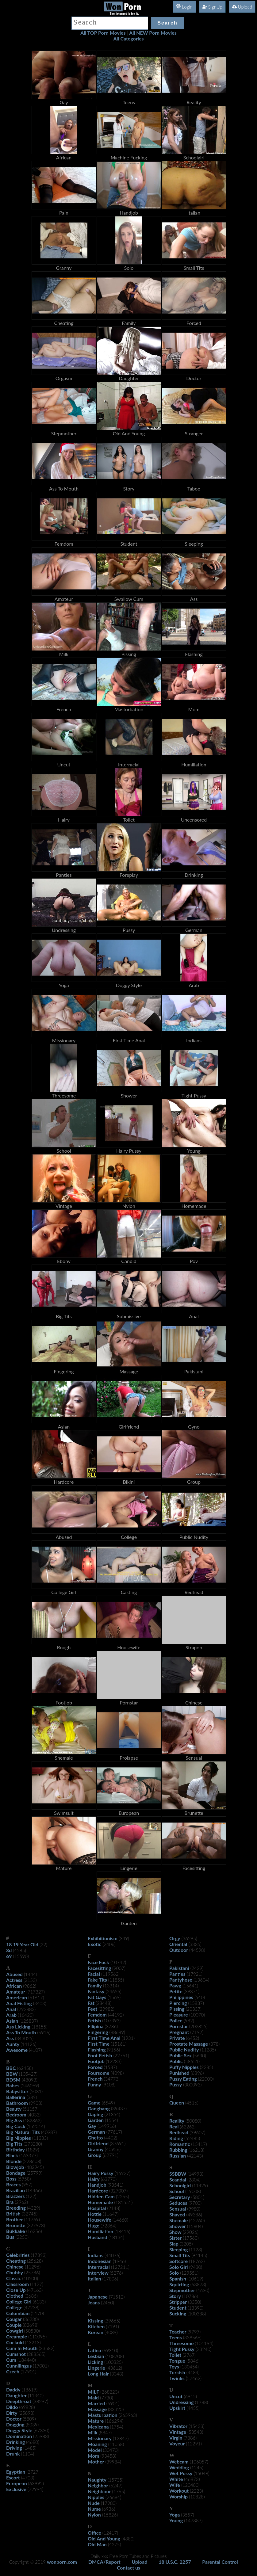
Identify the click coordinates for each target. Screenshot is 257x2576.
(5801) (198, 2197)
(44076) (112, 2255)
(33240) (203, 2349)
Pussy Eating (183, 2079)
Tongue (177, 2361)
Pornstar (178, 2026)
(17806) (110, 2278)
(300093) (192, 2084)
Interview (98, 2273)
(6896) (197, 2073)
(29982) (106, 2009)
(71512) (117, 2296)
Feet (92, 2009)
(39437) (119, 2108)
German (96, 2132)
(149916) (107, 2126)
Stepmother (182, 2290)
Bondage (15, 2173)
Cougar (14, 2319)
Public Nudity (184, 2049)
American (16, 1997)
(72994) (35, 2489)
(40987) (49, 2132)
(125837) (28, 2021)
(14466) (34, 2190)
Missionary (100, 2438)
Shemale (178, 2220)
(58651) (192, 2061)
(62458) (25, 2068)
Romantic (179, 2144)
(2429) (197, 1968)
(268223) (109, 2392)
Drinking (15, 2442)
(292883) (26, 2009)
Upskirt (177, 2408)
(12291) (194, 2443)
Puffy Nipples (184, 2067)
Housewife (99, 2220)
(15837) (196, 2003)
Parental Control (220, 2562)
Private (177, 2038)
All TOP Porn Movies (102, 33)
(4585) (19, 1950)
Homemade (100, 2202)
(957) (27, 2184)
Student (177, 2308)
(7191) (112, 2326)
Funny (94, 2084)
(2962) (21, 2202)
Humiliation (100, 2231)
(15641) (190, 1985)
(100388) (197, 2313)
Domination (19, 2436)
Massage (97, 2409)
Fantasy (96, 1991)
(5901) (113, 2403)
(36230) (31, 2319)
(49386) (194, 2214)
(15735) (115, 2480)
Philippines (181, 1997)
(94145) (199, 2255)
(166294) (114, 2421)
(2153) (30, 1980)
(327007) (118, 2190)
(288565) (36, 2354)
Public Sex (180, 2055)
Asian (12, 2021)
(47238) (31, 2307)
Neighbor (98, 2485)
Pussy (175, 2084)
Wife (174, 2485)
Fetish (94, 2020)
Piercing (178, 2003)
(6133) (39, 2301)
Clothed (14, 2296)
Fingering (98, 2032)
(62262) (187, 2126)
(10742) (118, 1962)
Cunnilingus (19, 2365)
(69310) (110, 2350)
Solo (174, 2273)
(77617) (114, 2132)
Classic (13, 2278)
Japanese (98, 2296)
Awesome (17, 2050)
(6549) (108, 2102)
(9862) (29, 1986)
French (95, 2079)
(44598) (197, 1950)
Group (95, 2155)
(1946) (119, 2261)
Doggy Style (19, 2430)
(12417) (110, 2533)
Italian (94, 2278)
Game (94, 2102)
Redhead (178, 2132)
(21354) (112, 2114)
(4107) (35, 2050)
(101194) (204, 2343)
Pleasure (178, 2014)
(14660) (120, 2220)
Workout (179, 2491)
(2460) (107, 2302)
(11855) (116, 1980)
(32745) (29, 2213)
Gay (92, 2126)
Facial (94, 1974)
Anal (11, 2009)
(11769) (32, 2219)
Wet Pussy (180, 2473)
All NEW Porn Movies (153, 33)
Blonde (13, 2161)
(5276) (116, 2273)
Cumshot (16, 2354)
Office (94, 2533)
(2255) (122, 2196)
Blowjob (15, 2167)
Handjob (97, 2185)
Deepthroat (18, 2401)
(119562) (110, 1974)
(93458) (108, 2456)
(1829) (32, 2149)
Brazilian (15, 2190)
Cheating (16, 2261)
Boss (11, 2178)
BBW (12, 2074)
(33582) (46, 2348)
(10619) (195, 2278)
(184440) (26, 2360)
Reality (176, 2121)
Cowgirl (14, 2331)
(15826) (110, 2514)
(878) (214, 2044)
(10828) (197, 2496)
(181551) (123, 2202)
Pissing (177, 2009)
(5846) (193, 2361)
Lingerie (96, 2368)
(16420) (25, 2015)
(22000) (206, 2079)
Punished (179, 2073)
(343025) (24, 2038)
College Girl (18, 2301)
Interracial (99, 2267)
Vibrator (178, 2426)
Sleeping (178, 2249)
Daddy (13, 2389)
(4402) (110, 2137)
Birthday (15, 2149)
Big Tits (14, 2144)
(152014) (36, 2126)
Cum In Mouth (21, 2348)
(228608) (32, 2161)
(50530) (32, 2331)
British (13, 2213)
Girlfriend (98, 2143)
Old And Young (104, 2538)
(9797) (194, 2331)
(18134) (116, 2237)
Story (175, 2296)
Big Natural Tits (23, 2132)
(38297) (40, 2401)
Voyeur (177, 2443)
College (14, 2307)
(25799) (34, 2173)
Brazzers (15, 2196)
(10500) (30, 2278)
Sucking (177, 2313)
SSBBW (177, 2174)
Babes (12, 2085)
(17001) (40, 2365)
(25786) (32, 2272)
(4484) (193, 2372)
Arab (11, 2015)
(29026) (190, 2232)
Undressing (181, 2402)
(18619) (29, 2389)
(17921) (194, 1974)
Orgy (174, 1938)
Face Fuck (98, 1962)
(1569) (114, 1997)
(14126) (28, 2044)
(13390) (195, 2308)
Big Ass (14, 2120)
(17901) (28, 2371)
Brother (14, 2219)
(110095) (37, 2336)
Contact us (128, 2567)
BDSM (13, 2079)
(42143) (195, 2155)
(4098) (117, 2073)
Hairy (94, 2179)
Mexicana (98, 2426)
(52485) (192, 2138)
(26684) (113, 2497)
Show (175, 2232)
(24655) (113, 1991)
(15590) (21, 1956)
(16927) (122, 2173)
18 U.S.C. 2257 (175, 2562)
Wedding (179, 2467)
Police (175, 2020)
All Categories (128, 38)
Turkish (177, 2372)
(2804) (194, 2179)
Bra (9, 2202)
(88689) (117, 2032)
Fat (91, 2003)
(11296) (32, 2266)
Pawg (175, 1985)
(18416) (122, 2231)
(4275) (114, 2544)
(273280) (33, 2144)
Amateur (15, 1991)
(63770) (109, 2179)
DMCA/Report (104, 2562)
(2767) (189, 2355)
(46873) (192, 2479)
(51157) (31, 2109)
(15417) (199, 2144)
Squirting (179, 2284)
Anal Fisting (19, 2003)
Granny (96, 2149)
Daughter (16, 2395)
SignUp (212, 7)
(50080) (193, 2121)
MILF (93, 2392)
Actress (14, 1980)
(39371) (191, 1991)
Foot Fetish (100, 2055)
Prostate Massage (188, 2044)
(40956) (113, 2149)
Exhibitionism (102, 1938)
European (16, 2483)
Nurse (94, 2509)
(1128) (195, 2249)
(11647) (110, 2214)
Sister (175, 2238)
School (176, 2191)
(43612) (114, 2368)
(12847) (120, 2438)
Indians (95, 2255)
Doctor (13, 2418)
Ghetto (95, 2137)
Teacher (177, 2331)
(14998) (195, 2174)
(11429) (200, 2185)
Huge (93, 2225)
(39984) (113, 2461)
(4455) (193, 2408)
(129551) (189, 2273)
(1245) (196, 2467)
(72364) (108, 2225)
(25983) (41, 2436)
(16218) (196, 2150)
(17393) (39, 2255)
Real (173, 2126)
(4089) (111, 2332)
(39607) (197, 2132)
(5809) (29, 2418)
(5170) (37, 2313)
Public (176, 2061)
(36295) (189, 1938)
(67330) (41, 2430)
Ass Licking (18, 2026)
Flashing (97, 2049)
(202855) (198, 2026)
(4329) (33, 2208)
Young (176, 2520)
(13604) (201, 1980)
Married (96, 2403)
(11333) (40, 2138)
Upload (242, 7)
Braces (13, 2184)
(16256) (34, 2231)
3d (9, 1950)
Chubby (14, 2272)
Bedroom (16, 2114)
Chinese (15, 2266)
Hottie (95, 2214)
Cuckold (15, 2342)
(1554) (111, 2120)
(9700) (195, 2203)
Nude (94, 2503)
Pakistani (179, 1968)
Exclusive (16, 2489)
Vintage (177, 2432)
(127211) (120, 2267)
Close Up (16, 2290)
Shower (177, 2226)
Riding (176, 2138)
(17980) (109, 2503)
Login (184, 7)
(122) (31, 2196)
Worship (178, 2496)
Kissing (95, 2320)
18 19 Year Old (22, 1944)
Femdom (97, 2014)
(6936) (108, 2509)
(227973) (36, 2225)
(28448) (103, 2003)
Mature (96, 2421)
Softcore (178, 2261)
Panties (177, 1974)
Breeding (16, 2208)
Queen (176, 2102)
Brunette (15, 2225)
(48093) (29, 2079)
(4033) (34, 2114)
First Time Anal (104, 2038)
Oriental (178, 1944)
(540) (199, 1997)
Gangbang (99, 2108)
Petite (175, 1991)
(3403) (39, 2003)
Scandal (177, 2179)
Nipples (96, 2497)
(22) (43, 1944)
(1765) (118, 2491)
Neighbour (99, 2491)
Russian (177, 2155)
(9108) (109, 2084)
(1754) (116, 2426)
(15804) (195, 2226)
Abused (14, 1974)
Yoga (174, 2514)
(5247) (115, 2485)
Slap (173, 2243)
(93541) (115, 2185)
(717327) (35, 1991)
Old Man (97, 2544)
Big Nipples (18, 2138)
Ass (10, 2038)
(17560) (190, 2238)
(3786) (111, 2026)
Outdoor (178, 1950)
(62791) (110, 2155)
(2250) (22, 2237)
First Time (98, 2044)
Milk (93, 2432)
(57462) (193, 2378)
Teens (175, 2337)
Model (95, 2450)
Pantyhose (180, 1980)
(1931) (128, 2038)
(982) (189, 2020)
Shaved (177, 2214)
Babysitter (17, 2091)
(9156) (113, 2049)
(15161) (118, 2044)
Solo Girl (178, 2267)
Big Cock (15, 2126)
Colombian (17, 2313)
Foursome (98, 2073)
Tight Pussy (181, 2349)
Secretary (179, 2197)
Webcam (179, 2461)
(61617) (36, 1997)
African (14, 1986)
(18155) (39, 2026)
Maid (93, 2397)
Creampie (16, 2336)
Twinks (177, 2378)
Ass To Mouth (21, 2032)
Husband (97, 2237)
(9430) (195, 2267)
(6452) (192, 2038)
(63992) (36, 2483)
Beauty (14, 2109)
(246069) (30, 2085)
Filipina (95, 2026)
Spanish (177, 2278)
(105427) (28, 2074)
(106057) (199, 2461)
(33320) (116, 2409)
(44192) (116, 2014)
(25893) (26, 2413)
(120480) (190, 2485)
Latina (94, 2350)
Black (12, 2155)
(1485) (29, 2448)
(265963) (128, 2415)
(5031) (36, 2091)
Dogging (15, 2424)
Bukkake (15, 2231)
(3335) (194, 1944)
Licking (95, 2362)
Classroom (17, 2284)
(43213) (33, 2342)
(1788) (201, 2402)
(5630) (199, 2055)
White (176, 2479)
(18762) (197, 2261)
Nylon (94, 2514)
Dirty (11, 2413)
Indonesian (100, 2261)
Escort (13, 2477)
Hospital (97, 2208)
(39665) (112, 2320)
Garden (96, 2120)
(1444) (30, 1974)
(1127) (36, 2284)
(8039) (32, 2424)
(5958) (24, 2178)
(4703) (27, 2477)
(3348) (116, 2373)
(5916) (43, 2032)
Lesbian (96, 2356)
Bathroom (17, 2103)
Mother (96, 2461)
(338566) (192, 2337)
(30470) (111, 2450)
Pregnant (179, 2032)
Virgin (175, 2438)
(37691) (117, 2143)
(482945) (34, 2167)
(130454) (189, 2366)
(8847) (105, 2432)
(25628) (35, 2261)
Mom (93, 2456)
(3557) (187, 2514)
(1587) (110, 2067)
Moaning (97, 2444)
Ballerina (15, 2097)
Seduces (178, 2203)
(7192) (197, 2032)
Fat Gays (97, 1997)
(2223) (196, 2491)
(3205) (186, 2243)
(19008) (193, 2191)
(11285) (208, 2049)
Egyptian (15, 2472)
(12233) (113, 2061)
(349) (124, 1938)
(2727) (33, 2472)
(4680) (32, 2442)
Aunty (12, 2044)
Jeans (94, 2302)
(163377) (28, 2155)
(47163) (35, 2290)
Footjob (96, 2061)
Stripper (178, 2302)
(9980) (194, 2209)
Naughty (97, 2480)
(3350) (194, 2302)
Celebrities (17, 2255)
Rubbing (178, 2150)
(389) (31, 2097)
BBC (11, 2068)
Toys (174, 2366)
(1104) (27, 2453)
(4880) (128, 2538)
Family (95, 1985)
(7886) (190, 2438)
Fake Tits (97, 1980)
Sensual (177, 2209)
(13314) (111, 1985)
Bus (10, 2237)
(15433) (196, 2426)
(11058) (116, 2444)
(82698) (30, 2325)
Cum (11, 2360)
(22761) (121, 2055)
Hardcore (98, 2190)
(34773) (112, 2079)
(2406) (109, 1944)
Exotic (94, 1944)
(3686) (31, 2296)
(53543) (195, 2432)
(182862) (32, 2120)
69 (9, 1956)
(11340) (36, 2395)
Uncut (175, 2396)
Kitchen (96, 2326)
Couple (13, 2325)
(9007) (118, 1968)
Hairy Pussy (100, 2173)
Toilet (175, 2355)
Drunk (13, 2453)
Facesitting (99, 1968)
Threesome (181, 2343)
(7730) (106, 2397)
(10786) (190, 2296)
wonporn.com (62, 2562)
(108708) (114, 2356)
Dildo (12, 2407)
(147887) (193, 2520)
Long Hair (98, 2373)
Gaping (95, 2114)
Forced (95, 2067)
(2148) (114, 2208)
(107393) (111, 2020)
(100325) (113, 2362)
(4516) (191, 2102)
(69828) (27, 2407)
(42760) (197, 2220)
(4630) (202, 2290)
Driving (14, 2448)
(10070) (197, 2014)
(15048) (201, 2473)
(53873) (198, 2284)
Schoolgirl (180, 2185)
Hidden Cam (101, 2196)
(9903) (35, 2103)
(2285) (206, 2067)
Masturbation (102, 2415)
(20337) (193, 2009)
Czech (12, 2371)
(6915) (190, 2396)
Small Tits (179, 2255)
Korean (95, 2332)
